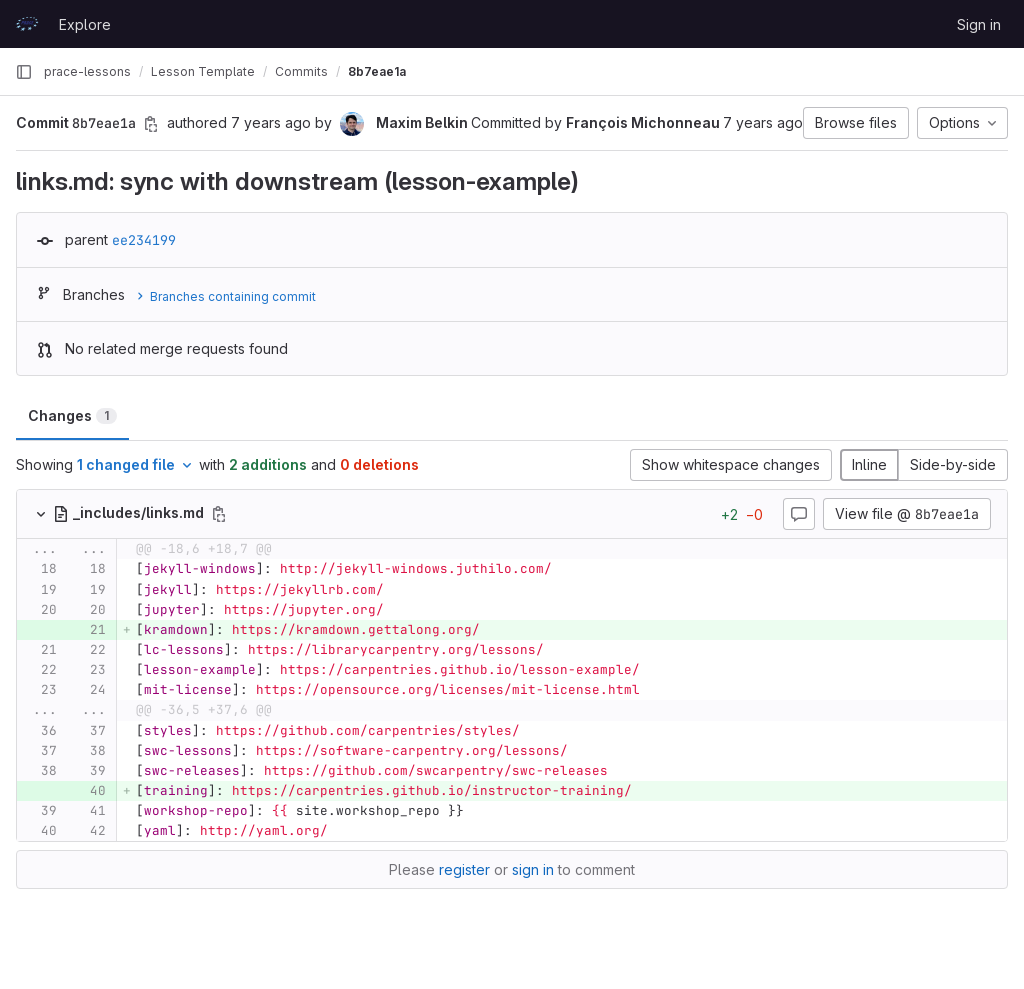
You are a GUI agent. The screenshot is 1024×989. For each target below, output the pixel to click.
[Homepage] (27, 24)
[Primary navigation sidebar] (24, 72)
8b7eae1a (377, 71)
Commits (301, 71)
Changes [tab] (72, 415)
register (464, 869)
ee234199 (144, 240)
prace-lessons (87, 71)
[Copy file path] (219, 514)
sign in (533, 869)
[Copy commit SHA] (151, 124)
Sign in (979, 24)
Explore (85, 24)
